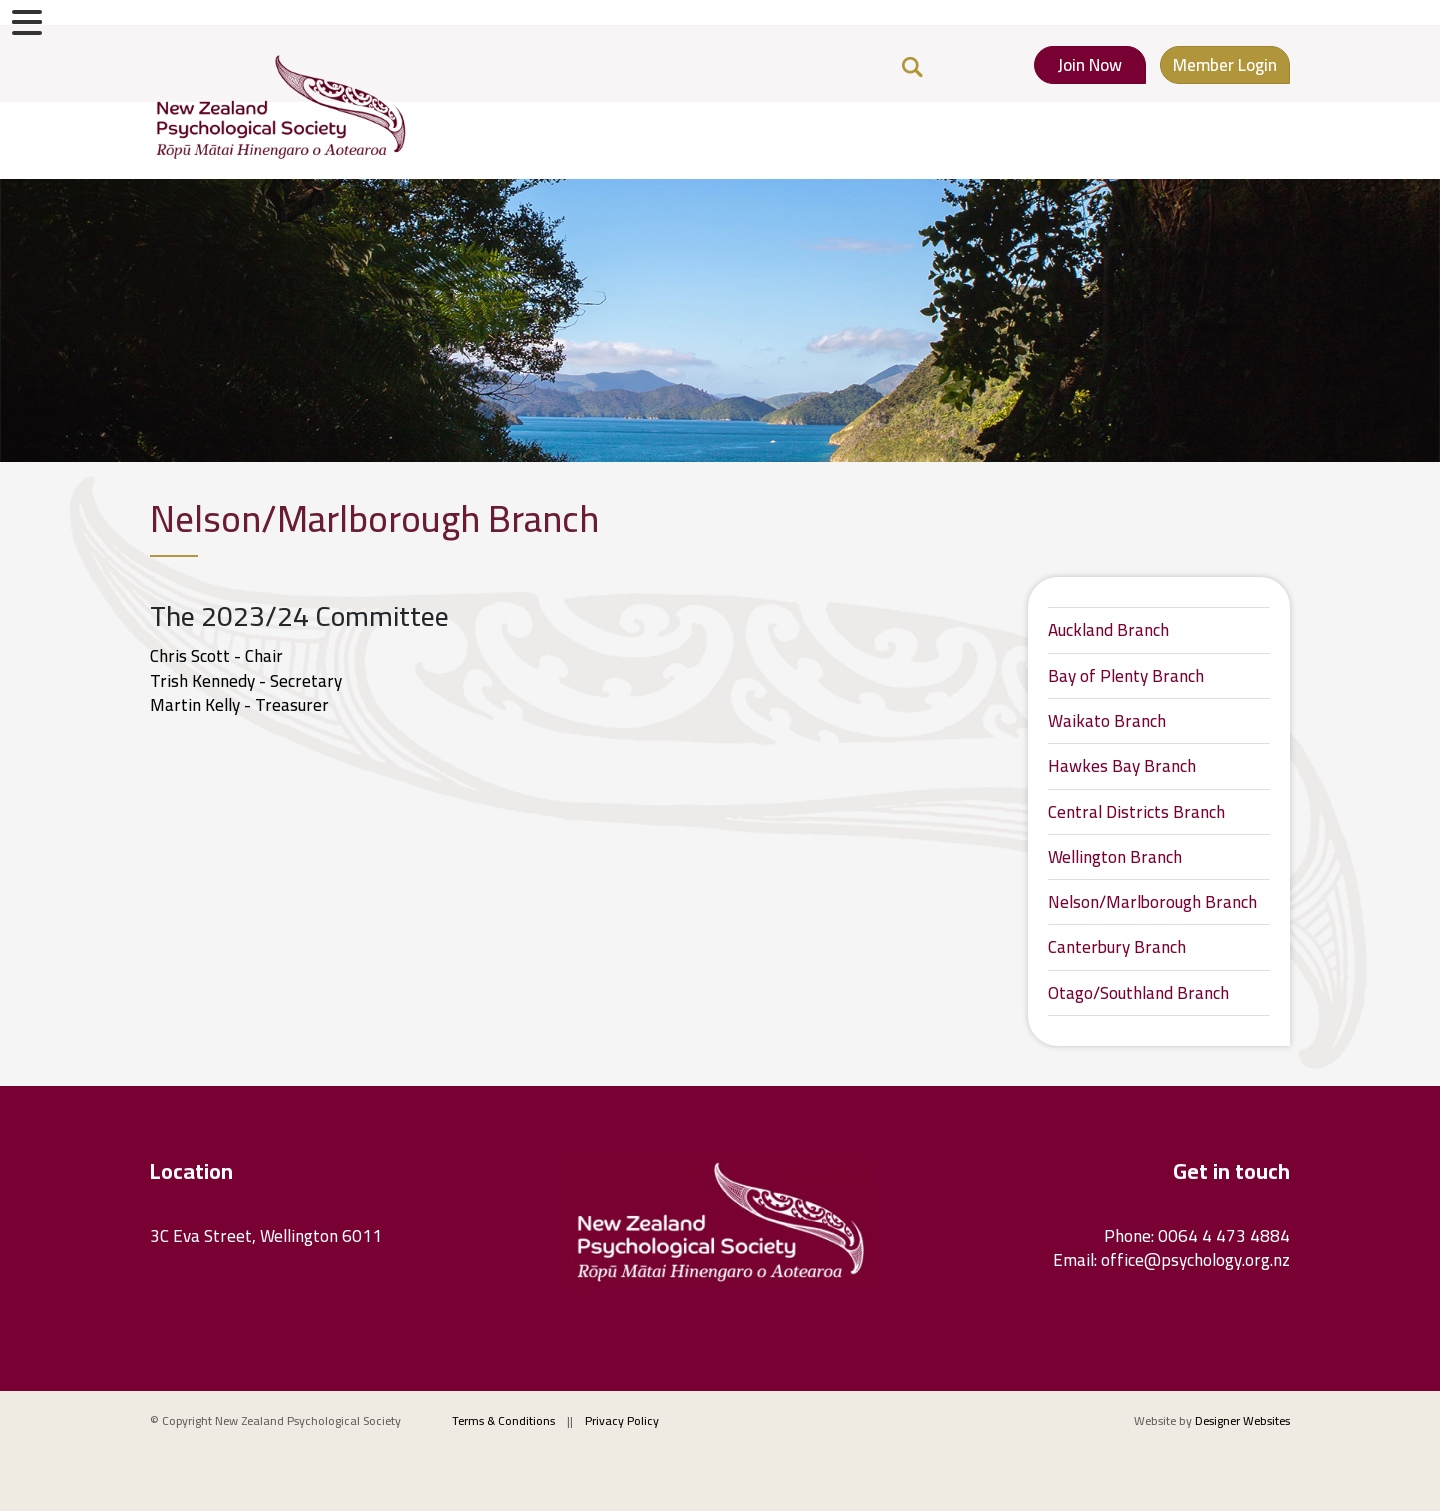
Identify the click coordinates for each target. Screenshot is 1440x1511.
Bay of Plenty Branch (1126, 676)
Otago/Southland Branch (1138, 993)
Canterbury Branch (1117, 947)
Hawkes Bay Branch (1122, 766)
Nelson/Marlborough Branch (1152, 902)
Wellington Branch (1115, 857)
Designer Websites (1242, 1420)
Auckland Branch (1108, 630)
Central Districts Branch (1136, 812)
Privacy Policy (622, 1420)
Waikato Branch (1107, 721)
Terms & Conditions (503, 1420)
